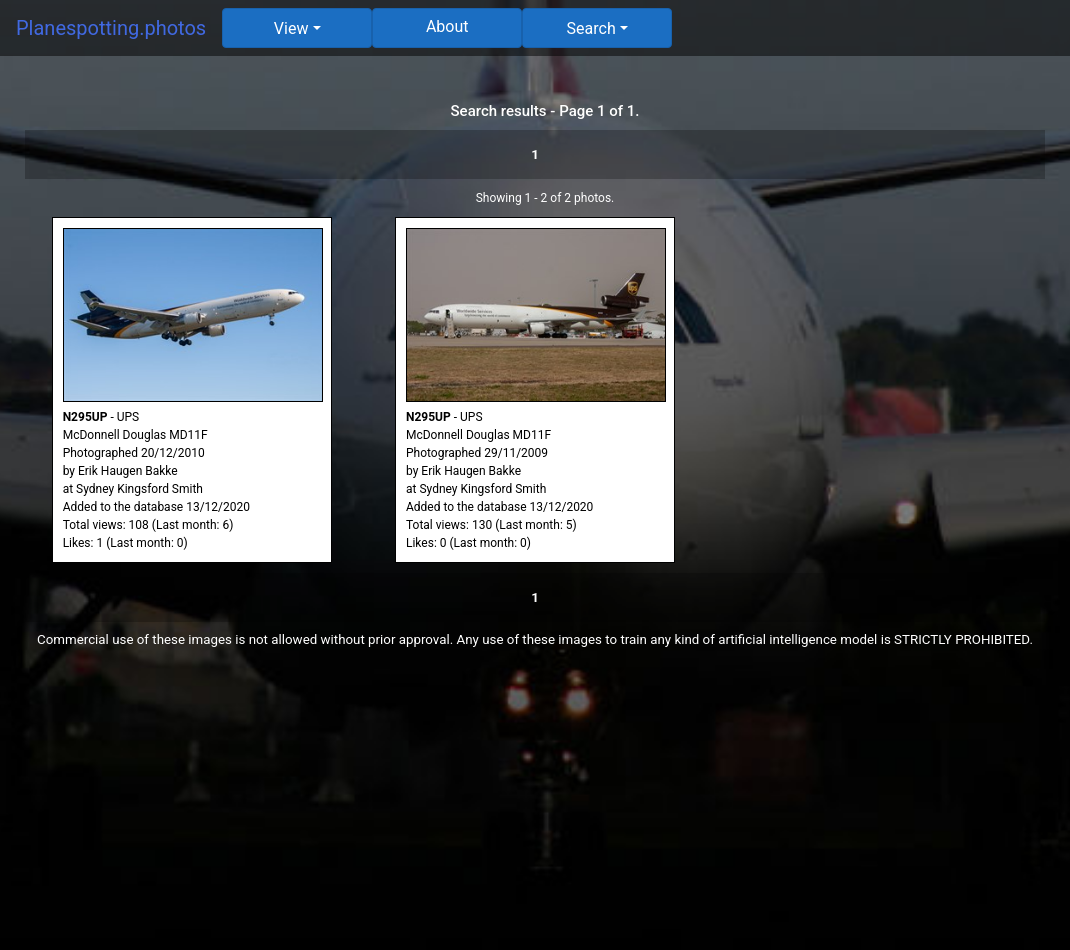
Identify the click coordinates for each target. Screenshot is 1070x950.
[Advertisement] (535, 810)
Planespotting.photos (111, 28)
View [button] (291, 28)
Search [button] (591, 28)
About (447, 26)
